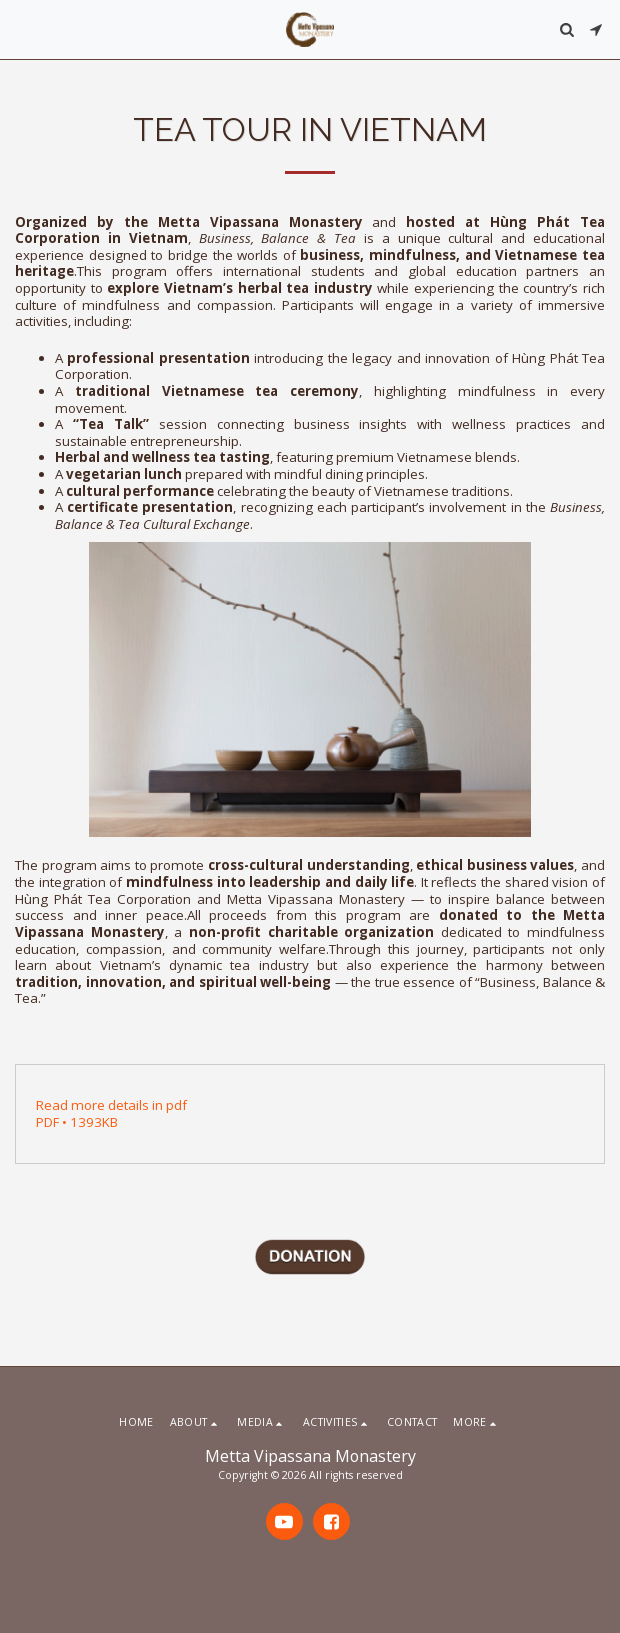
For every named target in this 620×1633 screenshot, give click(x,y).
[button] (22, 28)
